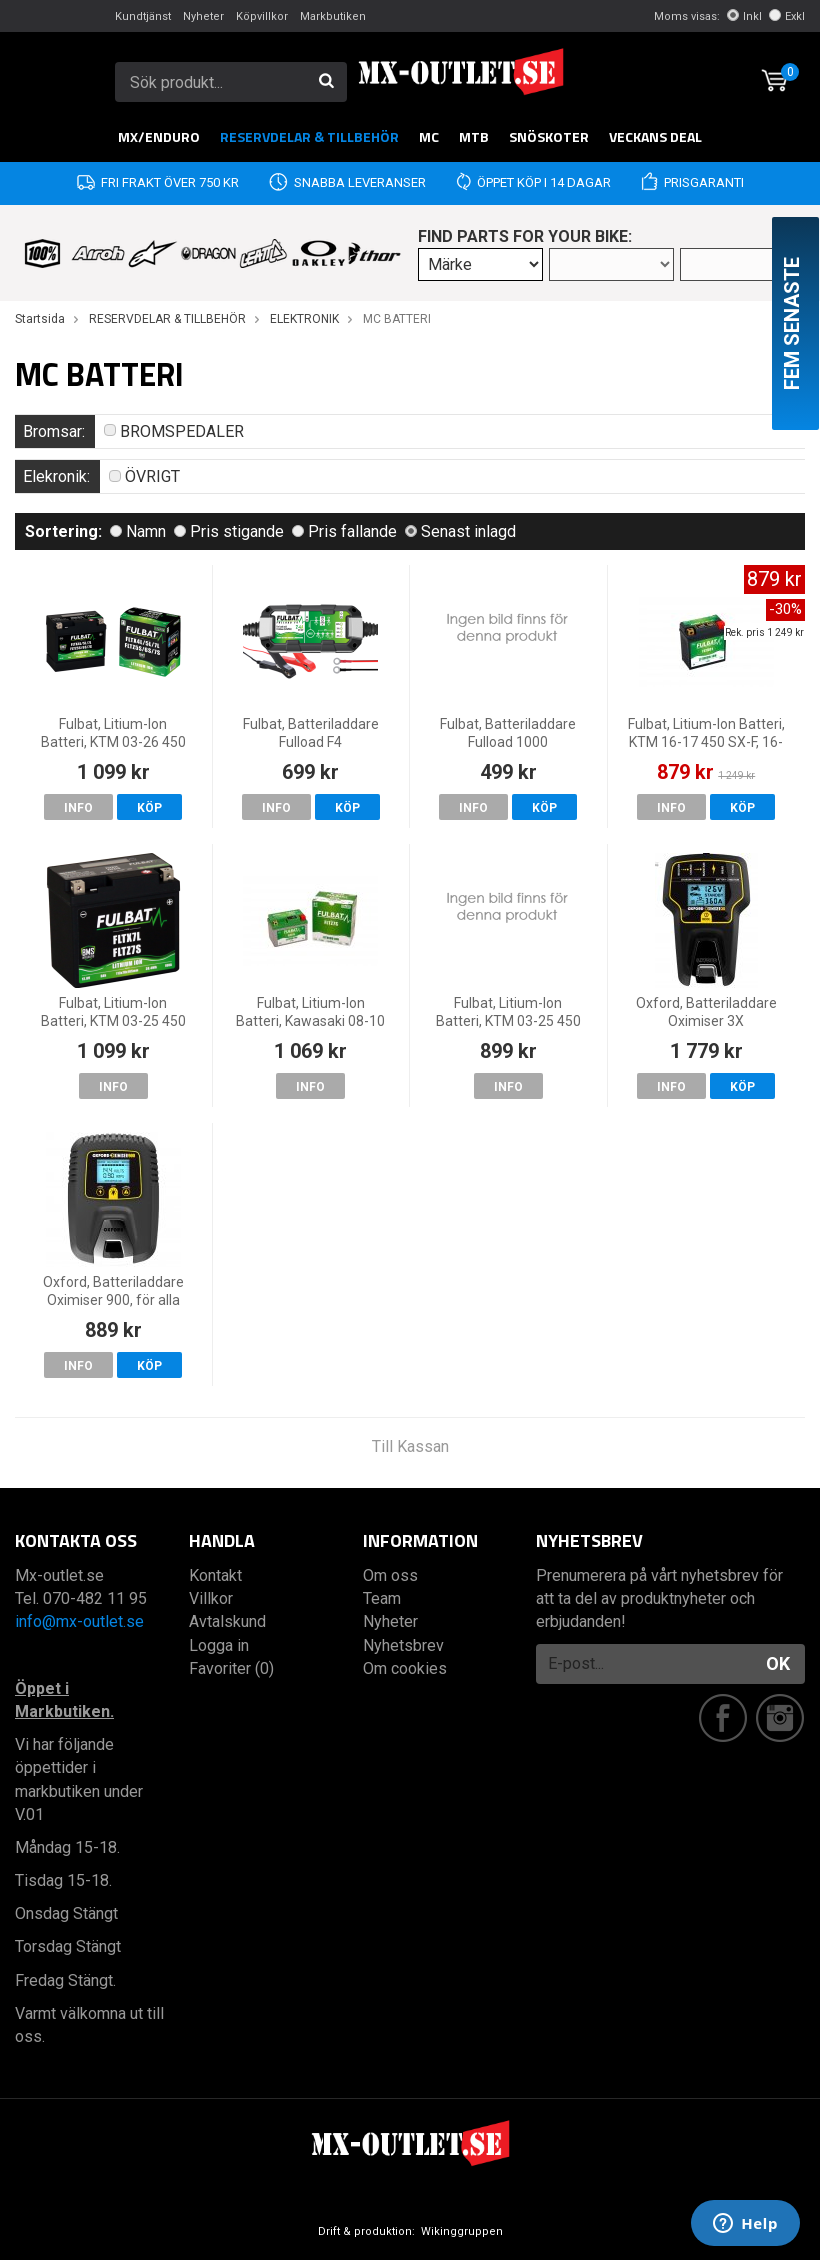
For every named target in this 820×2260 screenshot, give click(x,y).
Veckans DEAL (655, 136)
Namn (138, 531)
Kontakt (215, 1575)
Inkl (744, 16)
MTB (474, 136)
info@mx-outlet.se (79, 1621)
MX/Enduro (159, 136)
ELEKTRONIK (304, 319)
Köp (149, 808)
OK (778, 1663)
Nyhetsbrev (403, 1645)
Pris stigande (229, 531)
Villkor (211, 1598)
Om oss (390, 1575)
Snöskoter (549, 136)
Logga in (219, 1645)
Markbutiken (333, 16)
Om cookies (405, 1668)
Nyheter (203, 16)
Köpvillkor (262, 16)
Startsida (40, 319)
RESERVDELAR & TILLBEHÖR (309, 136)
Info (78, 808)
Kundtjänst (143, 16)
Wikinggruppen (462, 2231)
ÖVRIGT (144, 476)
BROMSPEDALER (174, 431)
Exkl (787, 16)
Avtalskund (227, 1621)
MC (429, 136)
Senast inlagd (460, 531)
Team (382, 1598)
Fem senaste (792, 323)
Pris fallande (344, 531)
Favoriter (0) (231, 1668)
